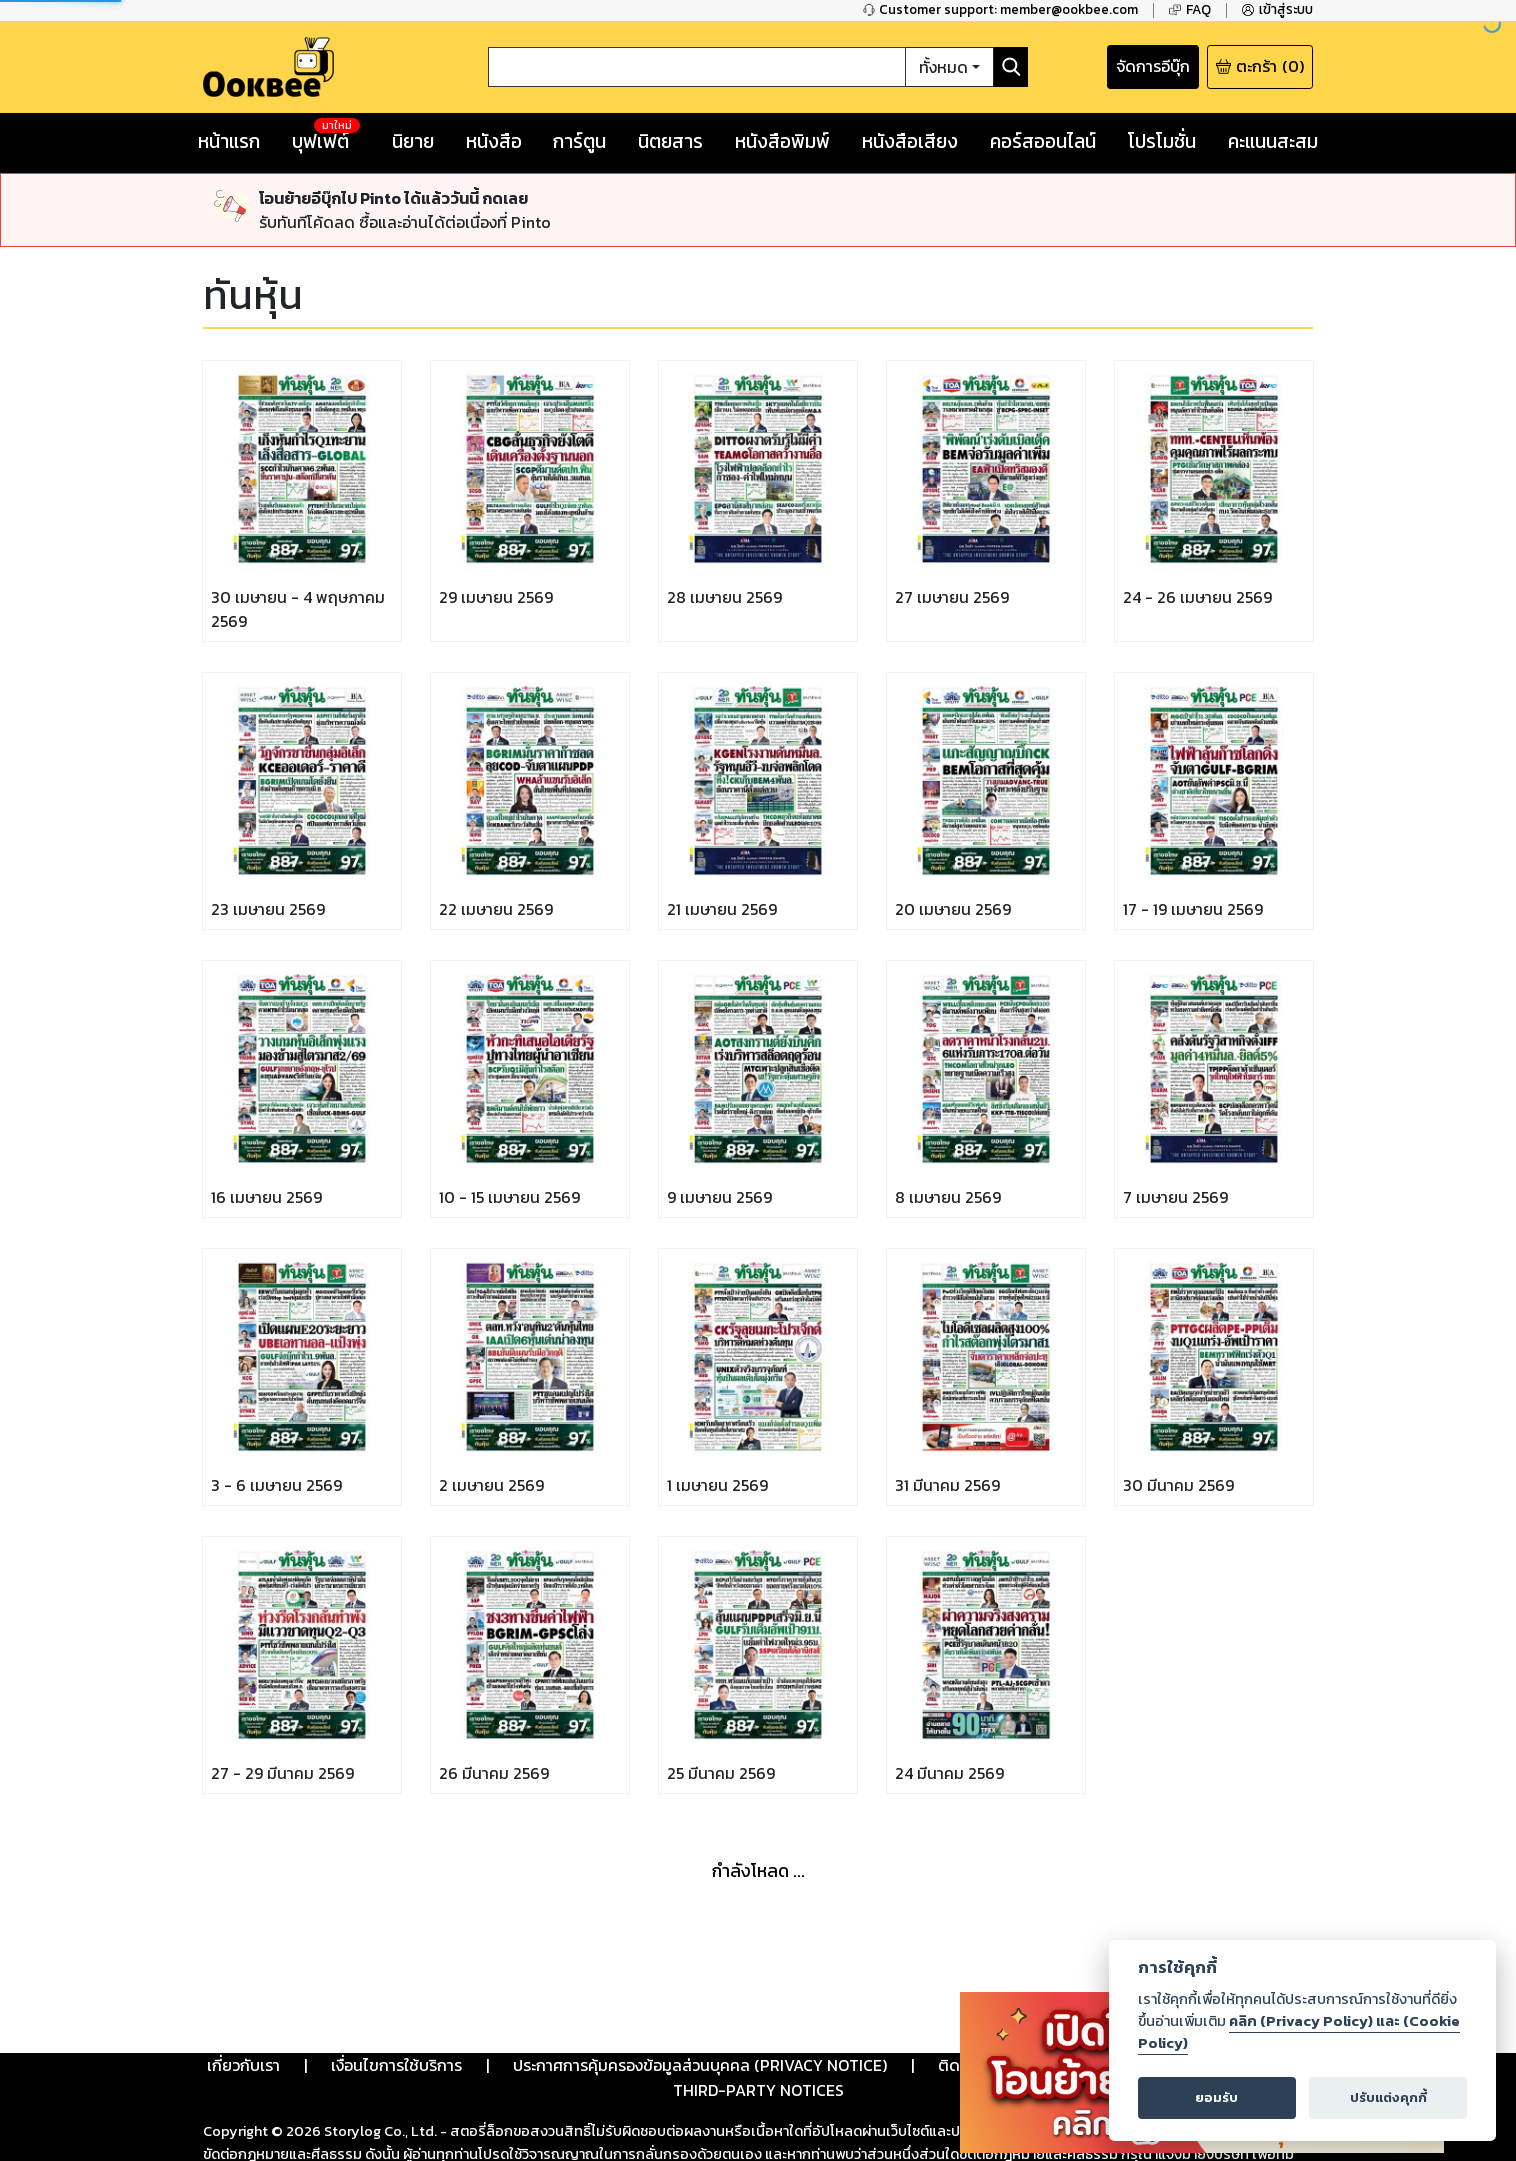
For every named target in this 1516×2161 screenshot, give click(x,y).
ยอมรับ (1216, 2097)
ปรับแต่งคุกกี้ (1388, 2097)
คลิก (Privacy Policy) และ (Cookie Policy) (1299, 2032)
